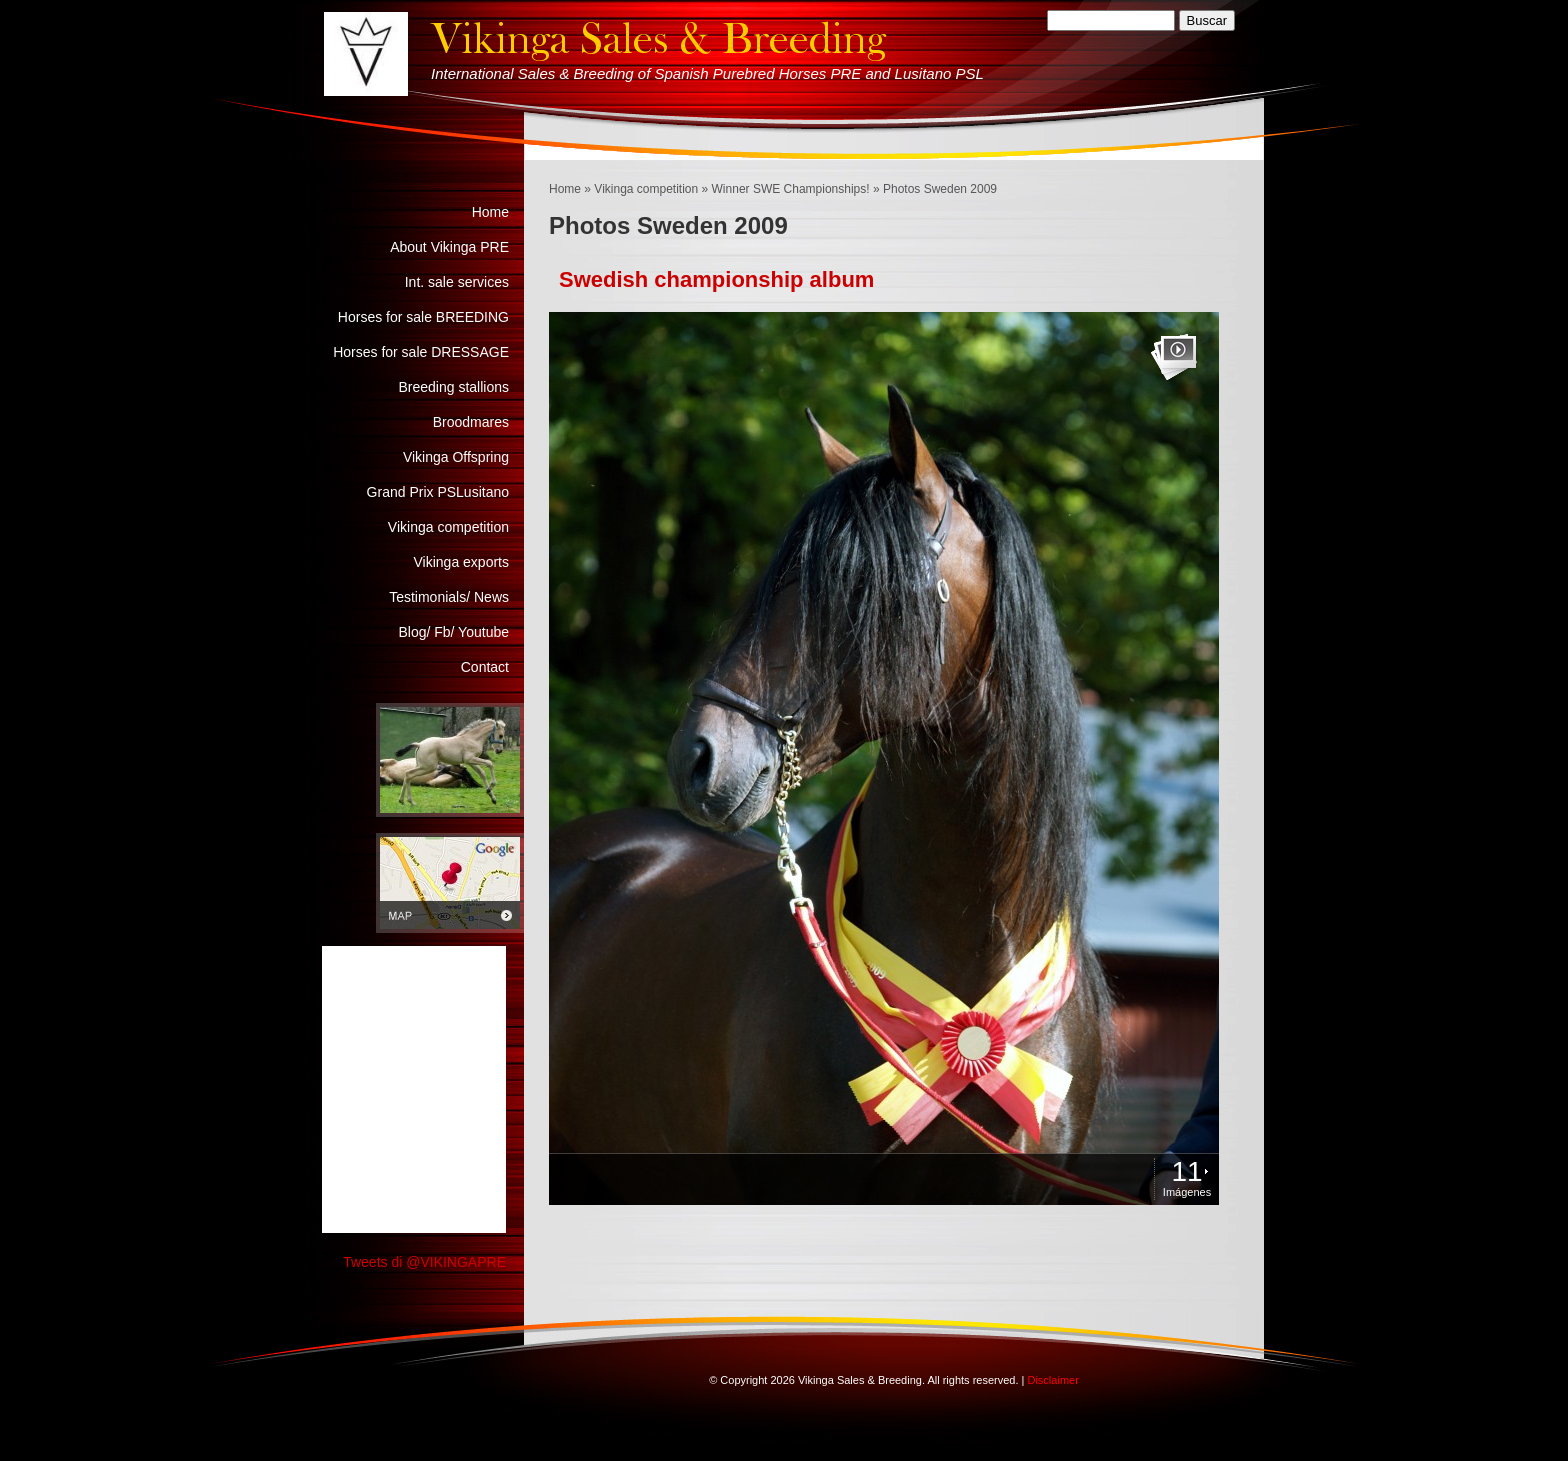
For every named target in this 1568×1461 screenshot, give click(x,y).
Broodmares (471, 422)
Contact (485, 667)
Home (565, 189)
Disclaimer (1052, 1380)
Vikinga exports (461, 562)
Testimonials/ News (449, 597)
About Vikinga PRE (449, 247)
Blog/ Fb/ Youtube (453, 632)
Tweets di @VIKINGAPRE (424, 1262)
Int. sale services (457, 282)
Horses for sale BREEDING (423, 317)
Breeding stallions (453, 387)
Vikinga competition (646, 189)
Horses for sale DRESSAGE (421, 352)
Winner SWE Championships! (791, 189)
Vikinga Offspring (456, 457)
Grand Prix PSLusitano (438, 492)
